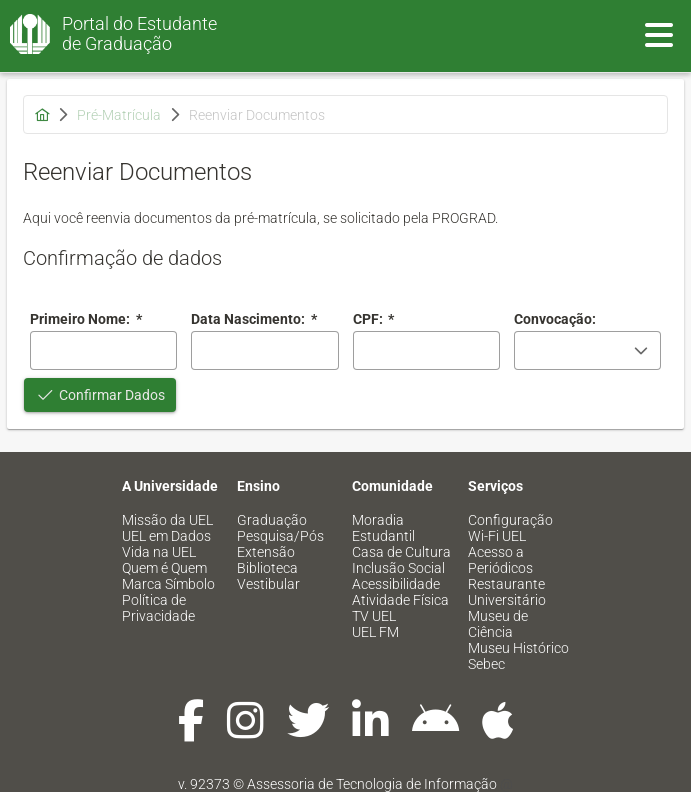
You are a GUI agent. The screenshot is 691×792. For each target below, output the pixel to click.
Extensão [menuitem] (266, 552)
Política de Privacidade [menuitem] (158, 608)
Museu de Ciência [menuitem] (498, 624)
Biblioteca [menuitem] (267, 568)
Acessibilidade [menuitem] (396, 584)
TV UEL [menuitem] (374, 616)
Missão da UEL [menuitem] (167, 520)
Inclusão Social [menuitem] (398, 568)
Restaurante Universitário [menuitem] (507, 592)
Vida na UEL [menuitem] (159, 552)
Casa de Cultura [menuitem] (401, 552)
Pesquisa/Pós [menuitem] (280, 536)
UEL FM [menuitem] (375, 632)
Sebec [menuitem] (486, 664)
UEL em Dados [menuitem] (166, 536)
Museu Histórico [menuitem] (518, 648)
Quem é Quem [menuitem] (164, 568)
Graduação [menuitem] (272, 520)
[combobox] (264, 350)
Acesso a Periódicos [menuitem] (500, 560)
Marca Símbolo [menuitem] (168, 584)
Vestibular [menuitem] (268, 584)
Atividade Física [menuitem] (400, 600)
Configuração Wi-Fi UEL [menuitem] (510, 528)
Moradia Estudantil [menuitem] (383, 528)
